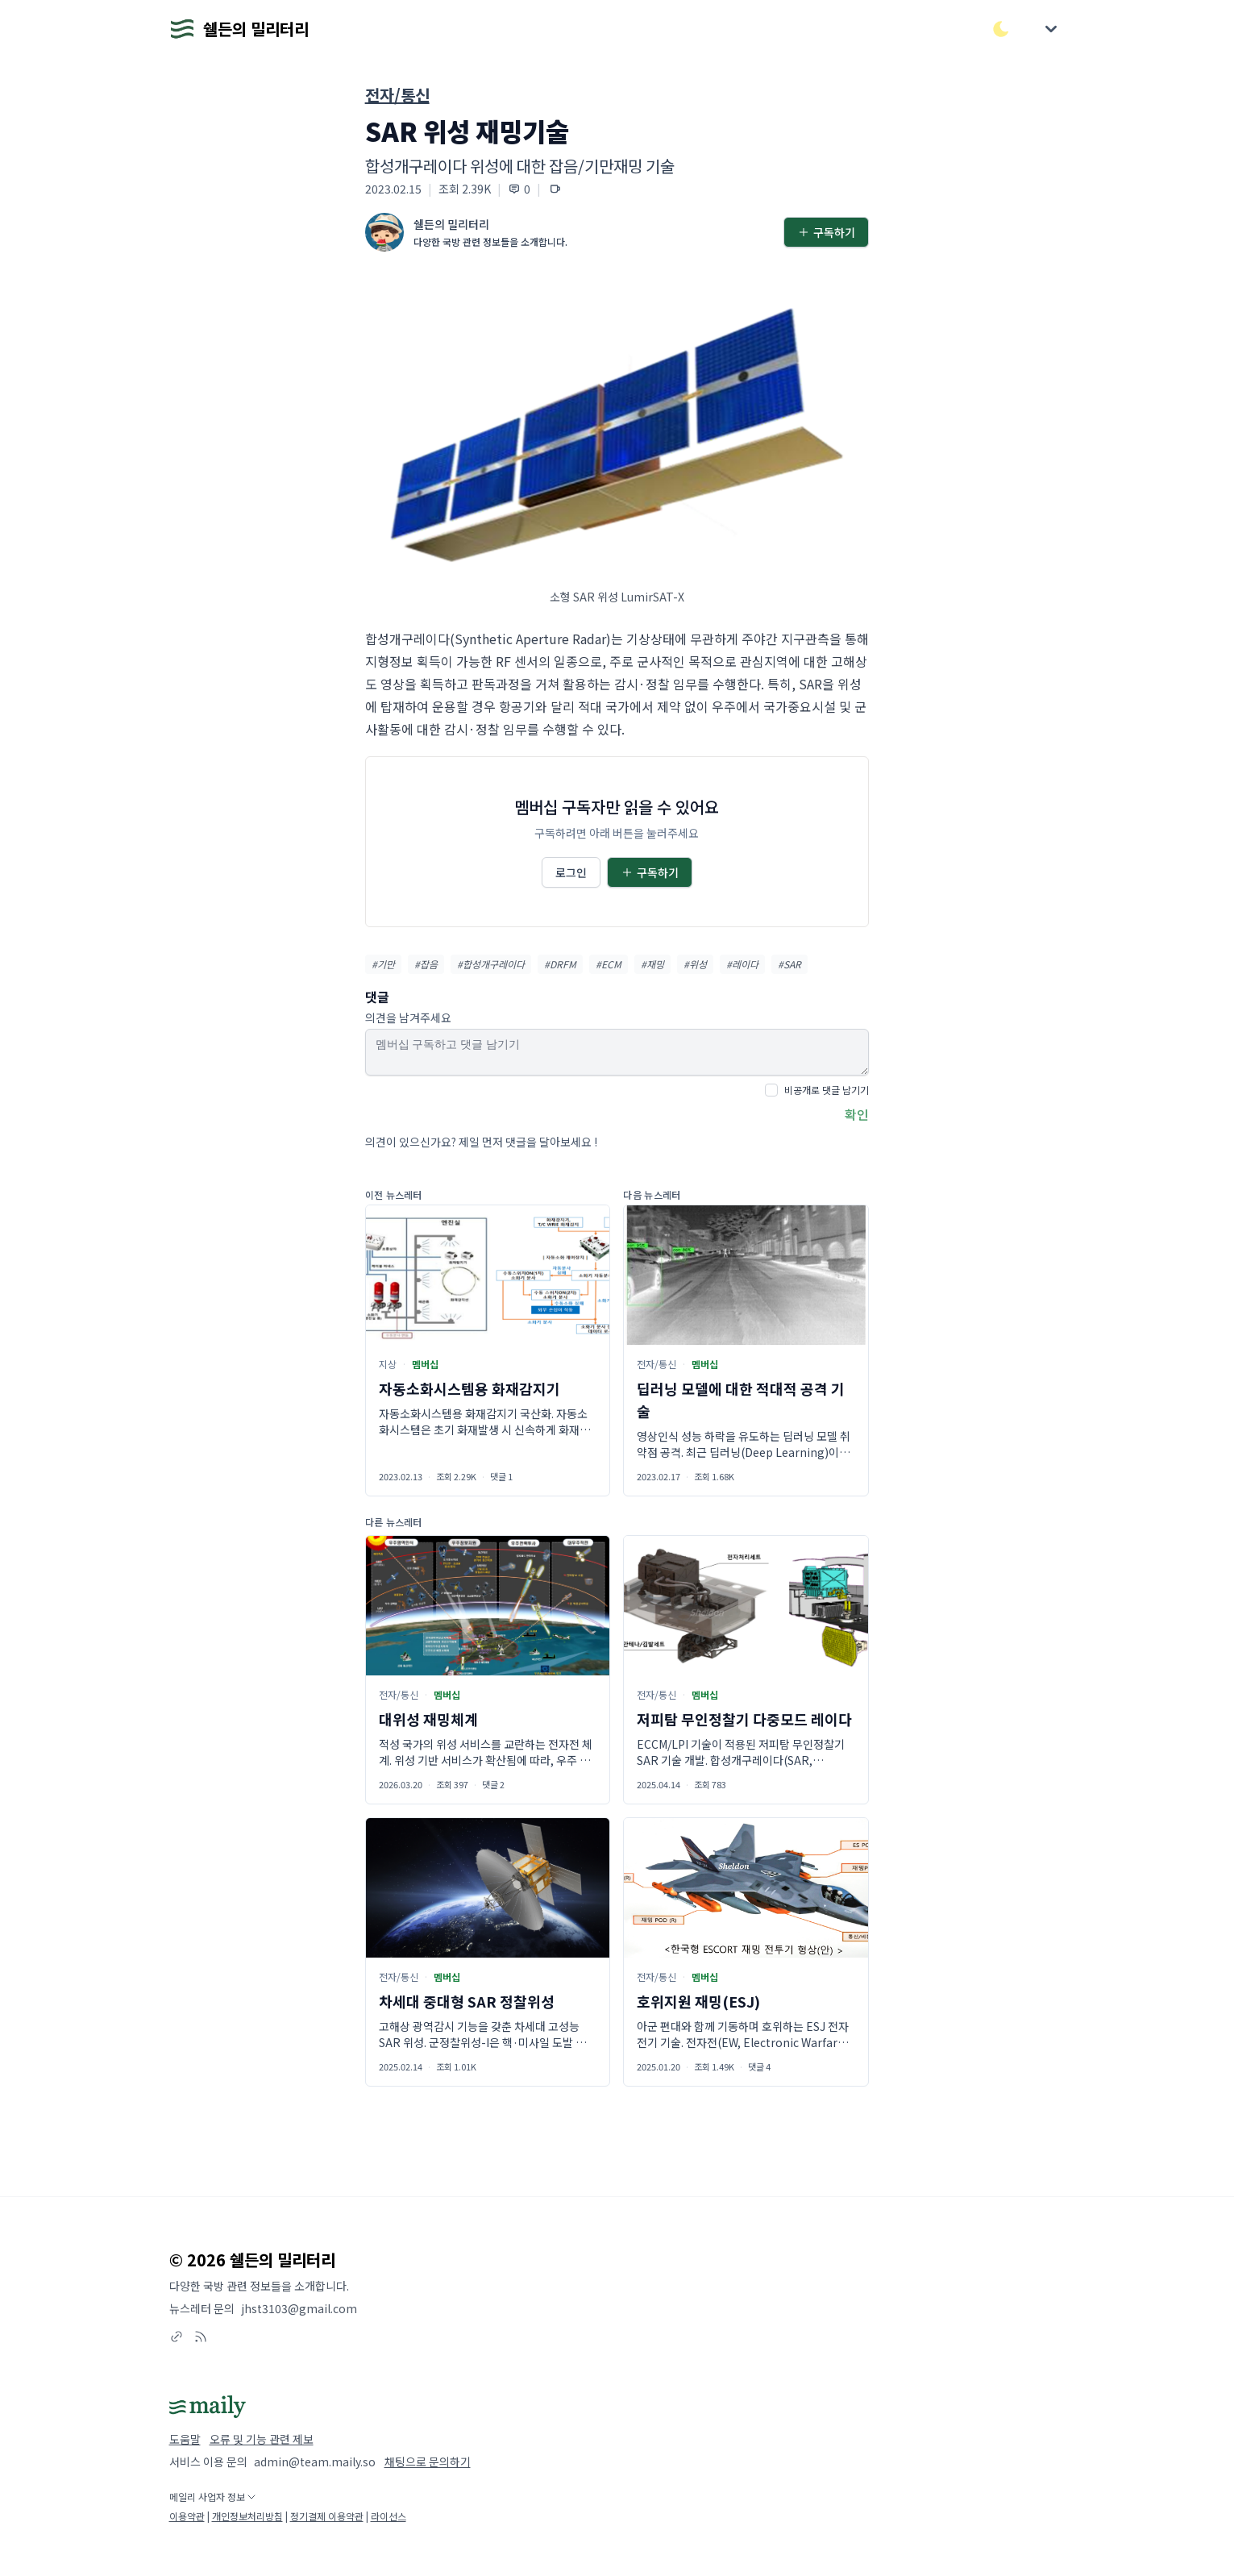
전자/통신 (397, 94)
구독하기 (826, 232)
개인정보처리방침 (247, 2516)
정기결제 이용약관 (327, 2516)
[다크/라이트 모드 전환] (1001, 29)
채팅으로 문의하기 (427, 2461)
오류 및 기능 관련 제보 (262, 2439)
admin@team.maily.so (315, 2461)
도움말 (185, 2439)
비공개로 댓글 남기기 (826, 1090)
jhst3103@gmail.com (299, 2308)
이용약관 (187, 2516)
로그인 (571, 872)
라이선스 (388, 2516)
